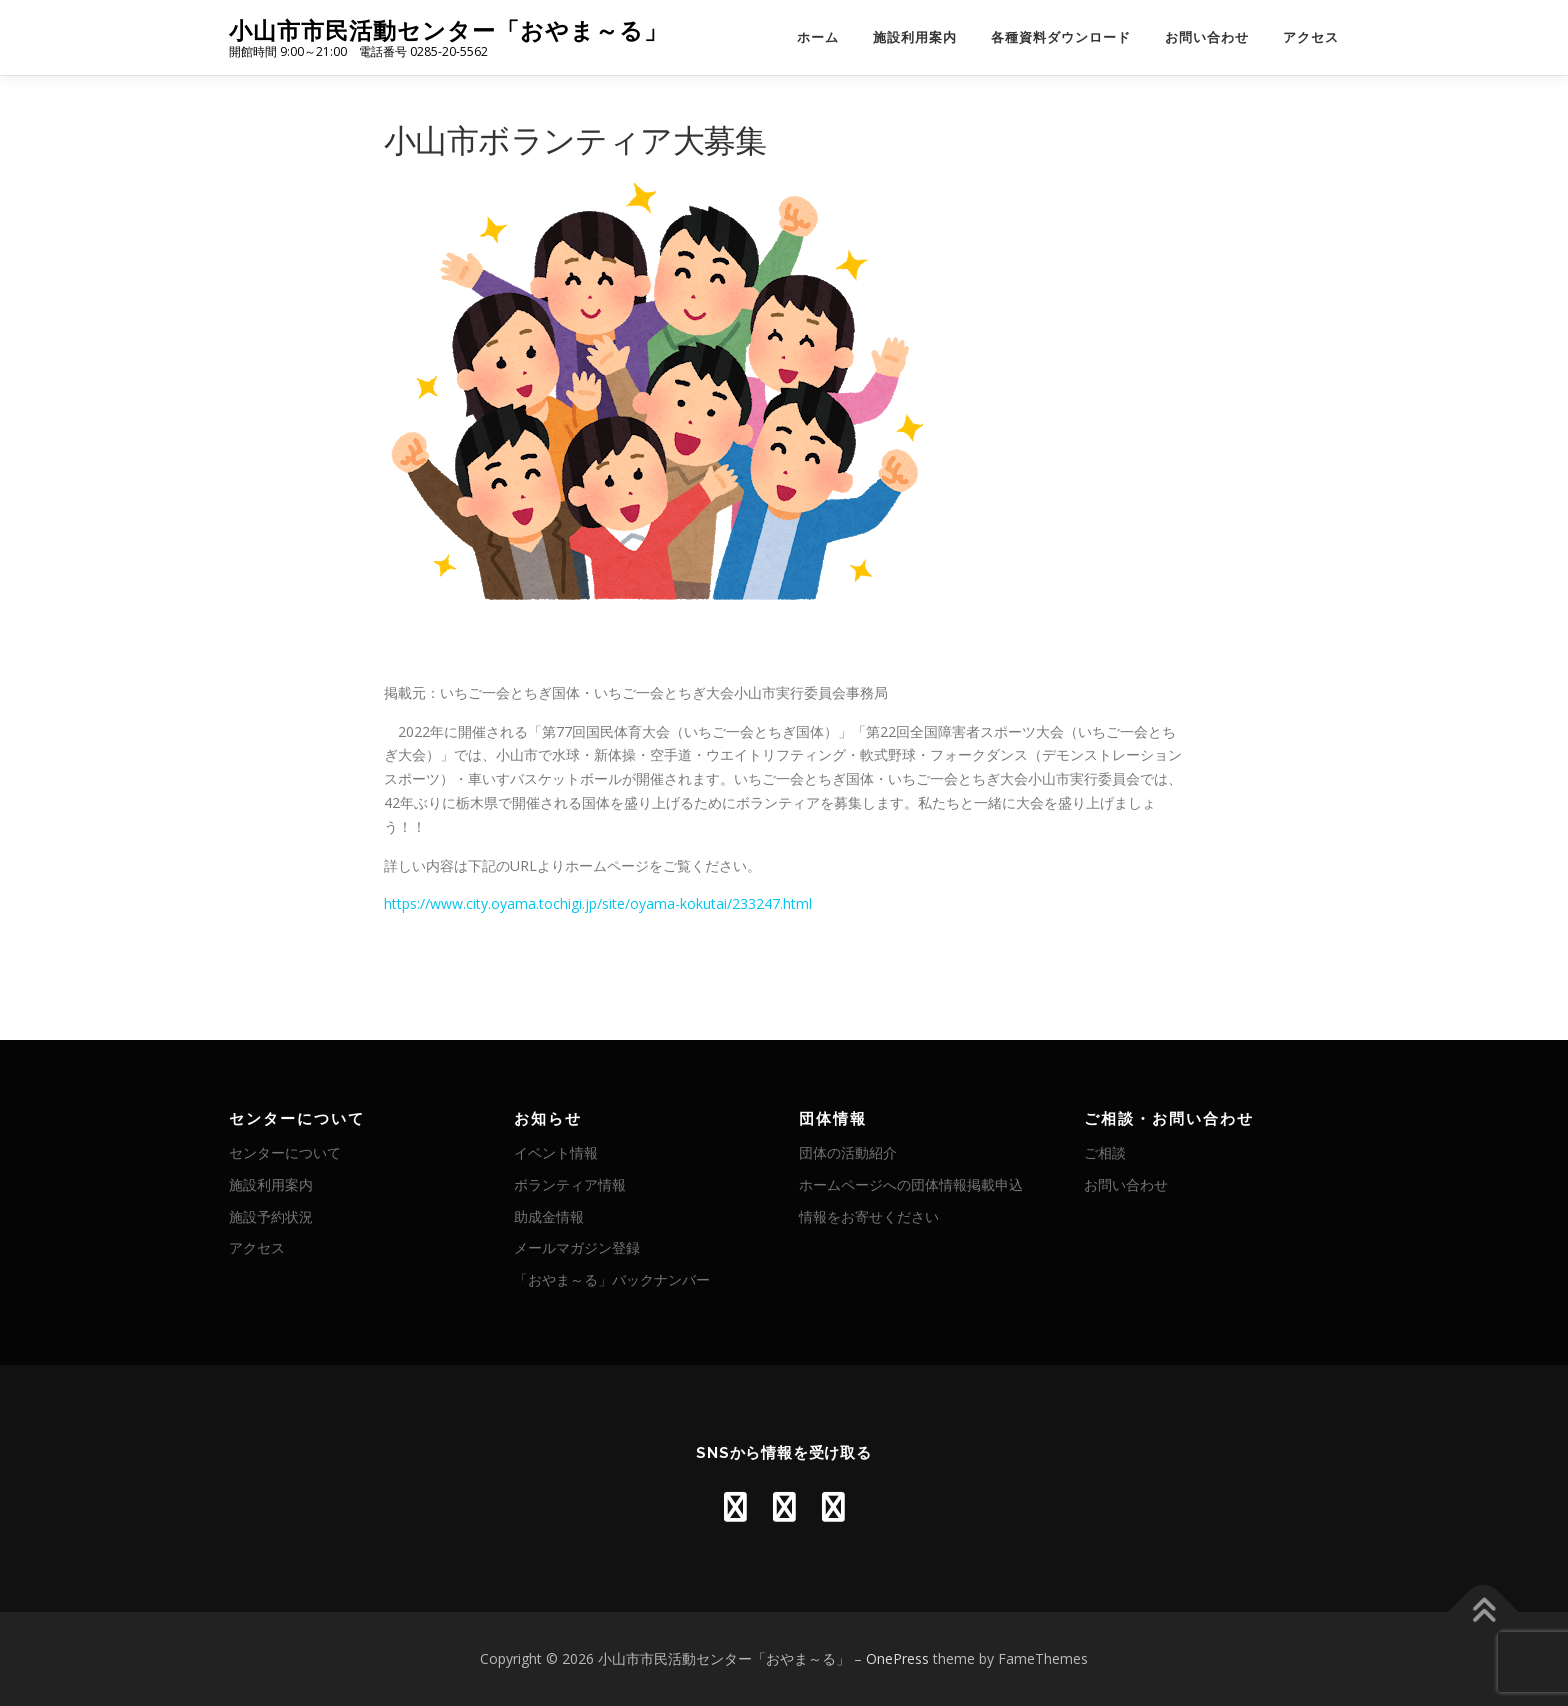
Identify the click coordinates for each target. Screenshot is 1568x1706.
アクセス (1311, 37)
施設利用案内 (915, 37)
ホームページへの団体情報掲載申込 (911, 1184)
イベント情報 (556, 1152)
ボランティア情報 (570, 1184)
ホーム (818, 37)
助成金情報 (549, 1216)
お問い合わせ (1207, 37)
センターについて (285, 1152)
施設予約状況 (271, 1216)
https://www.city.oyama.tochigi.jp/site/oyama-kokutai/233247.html (598, 903)
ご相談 (1105, 1152)
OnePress (897, 1658)
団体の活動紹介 (848, 1152)
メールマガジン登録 (577, 1247)
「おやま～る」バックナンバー (612, 1279)
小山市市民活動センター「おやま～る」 (448, 30)
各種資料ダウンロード (1061, 37)
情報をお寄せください (869, 1216)
